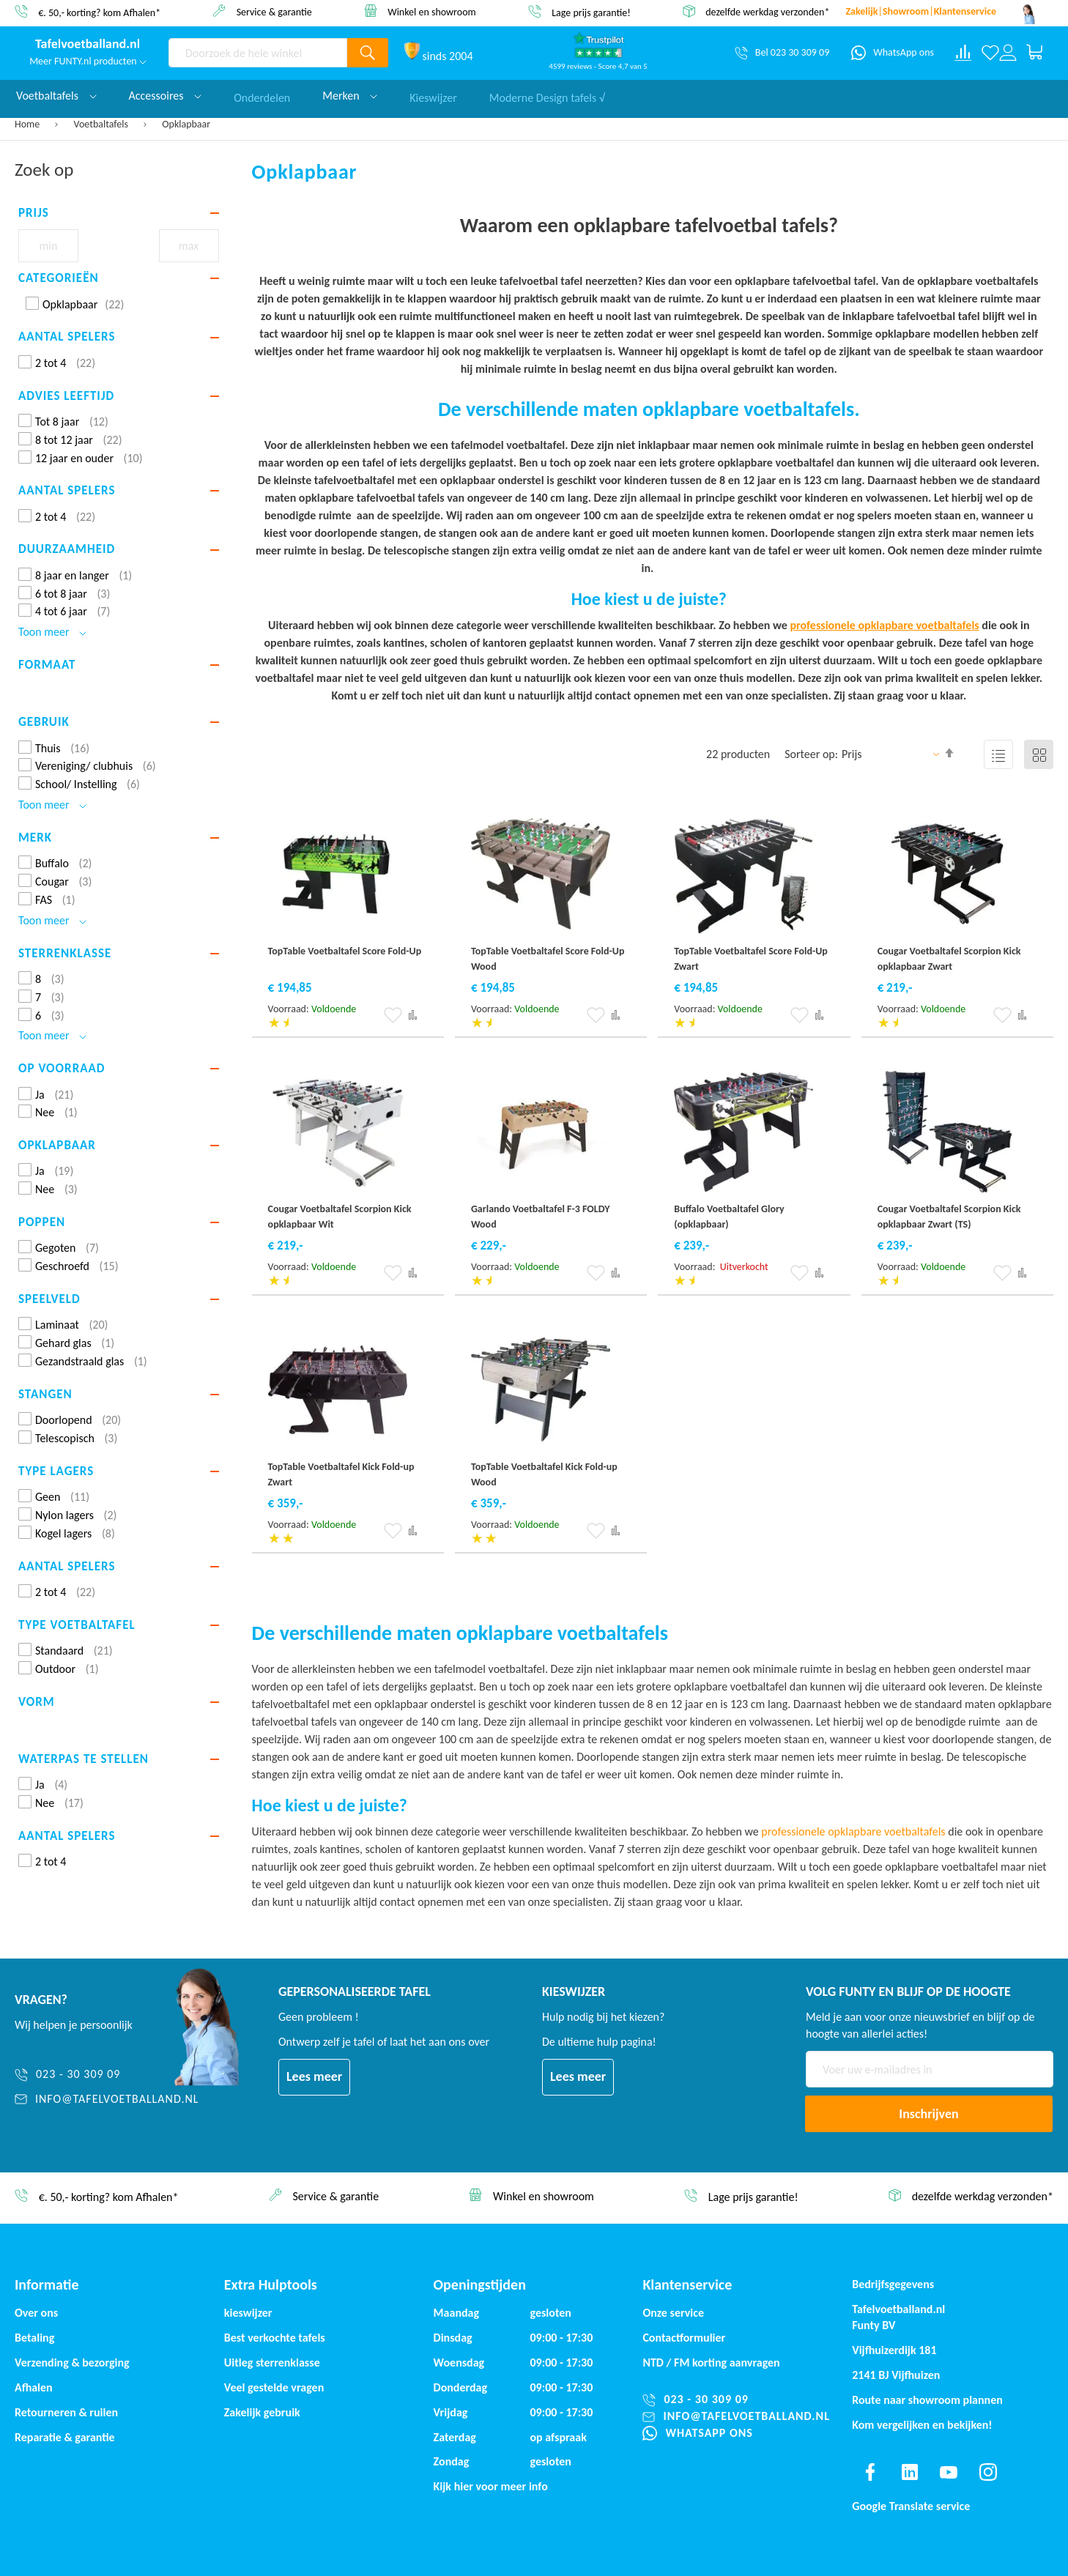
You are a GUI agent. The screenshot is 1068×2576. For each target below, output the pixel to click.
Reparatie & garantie (65, 2437)
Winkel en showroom (431, 11)
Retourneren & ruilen (66, 2412)
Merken (349, 96)
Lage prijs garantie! (591, 12)
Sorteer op (810, 754)
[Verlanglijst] (990, 52)
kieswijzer (248, 2313)
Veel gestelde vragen (274, 2387)
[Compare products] (963, 52)
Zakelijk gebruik (262, 2412)
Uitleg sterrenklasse (272, 2362)
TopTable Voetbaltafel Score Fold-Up (345, 951)
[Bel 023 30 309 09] (782, 53)
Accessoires (165, 96)
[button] (393, 1015)
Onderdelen (262, 96)
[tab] (118, 213)
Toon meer (52, 632)
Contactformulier (683, 2338)
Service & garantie (274, 11)
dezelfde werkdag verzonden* (767, 12)
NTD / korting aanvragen (710, 2362)
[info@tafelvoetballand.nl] (107, 2099)
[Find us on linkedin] (909, 2472)
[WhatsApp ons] (892, 53)
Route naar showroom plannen (927, 2400)
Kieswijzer (433, 96)
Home (28, 124)
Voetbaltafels (102, 124)
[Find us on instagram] (988, 2472)
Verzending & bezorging (72, 2362)
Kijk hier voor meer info (491, 2486)
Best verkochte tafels (274, 2338)
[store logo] (88, 45)
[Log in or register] (1008, 52)
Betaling (34, 2338)
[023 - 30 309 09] (107, 2074)
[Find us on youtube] (948, 2472)
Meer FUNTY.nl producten (88, 61)
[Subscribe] (929, 2114)
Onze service (673, 2313)
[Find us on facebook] (870, 2472)
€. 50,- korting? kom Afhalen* (99, 12)
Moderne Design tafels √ (547, 96)
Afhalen (34, 2387)
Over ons (36, 2313)
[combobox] (257, 52)
